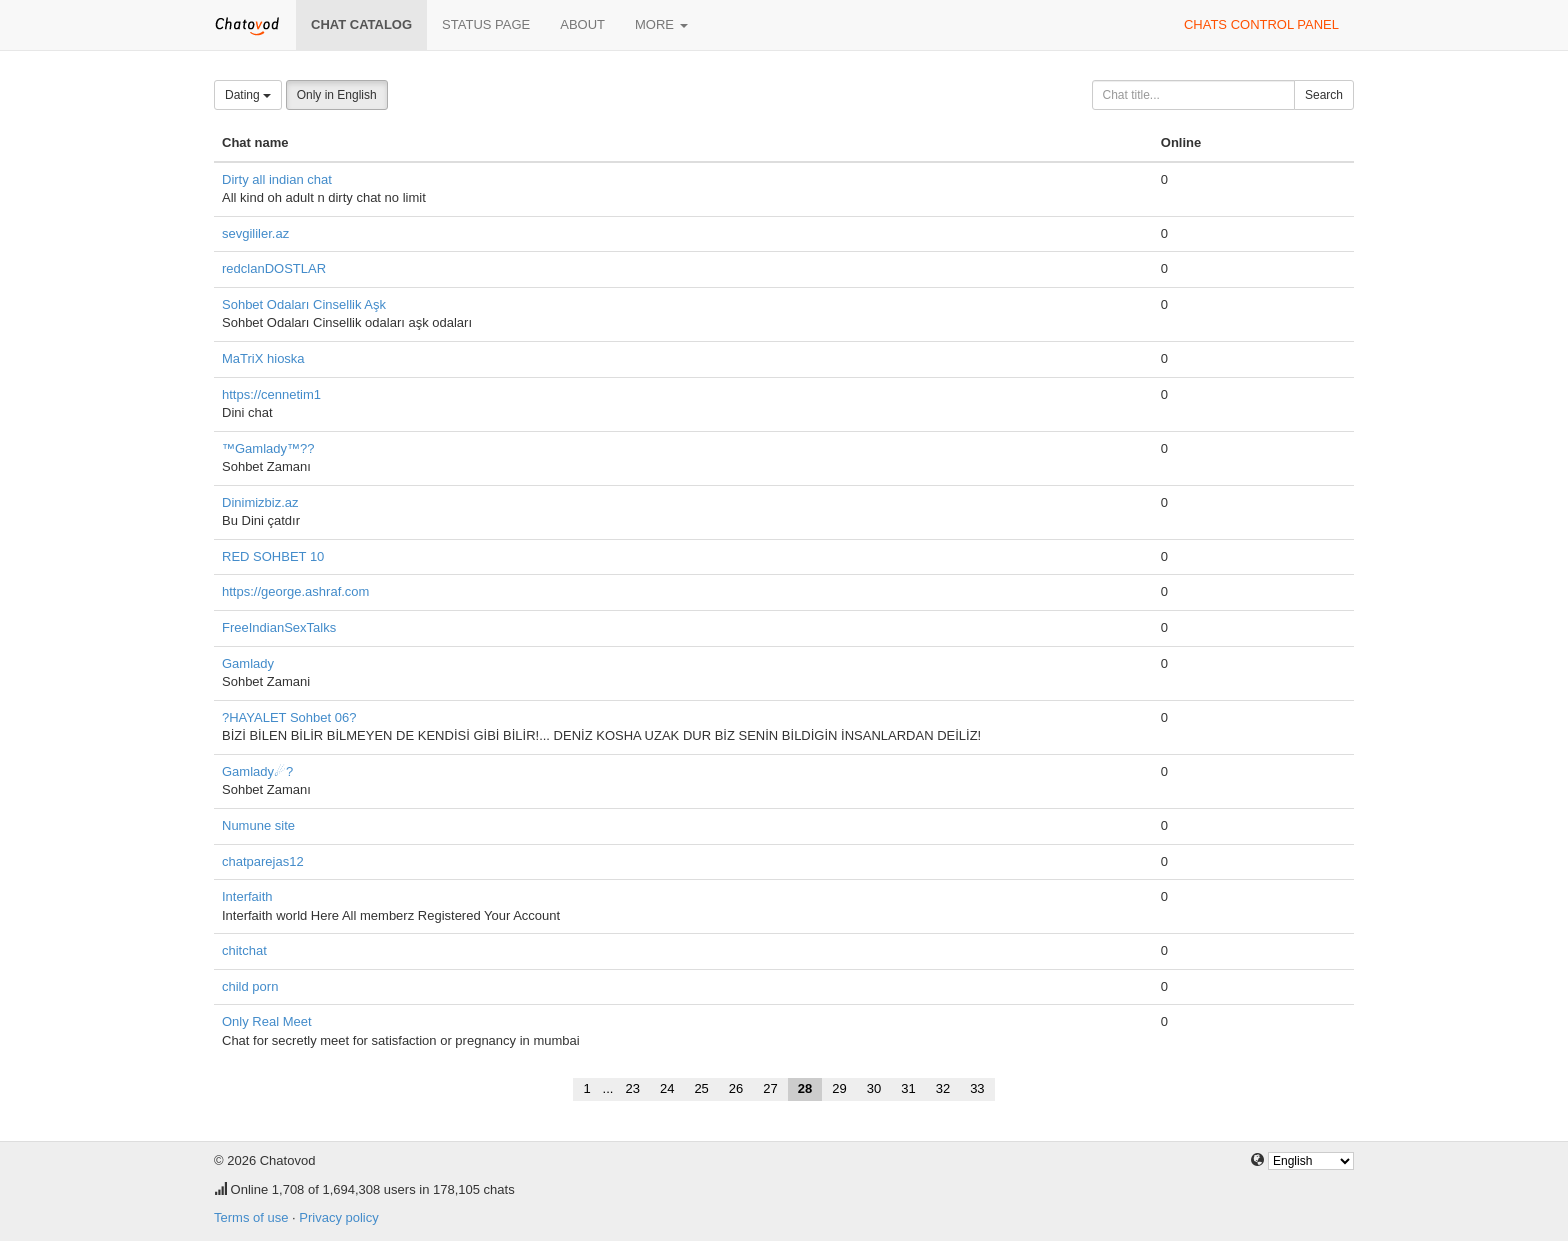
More (661, 24)
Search (1324, 95)
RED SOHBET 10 (273, 556)
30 (874, 1088)
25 (701, 1088)
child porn (250, 986)
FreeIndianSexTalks (279, 627)
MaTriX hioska (263, 358)
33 (977, 1088)
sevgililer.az (255, 233)
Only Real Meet (267, 1021)
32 (943, 1088)
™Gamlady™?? (268, 448)
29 (839, 1088)
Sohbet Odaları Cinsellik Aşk (304, 304)
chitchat (244, 950)
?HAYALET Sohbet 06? (289, 717)
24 (667, 1088)
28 (805, 1088)
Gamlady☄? (257, 771)
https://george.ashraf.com (295, 591)
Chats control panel (1261, 24)
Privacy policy (338, 1217)
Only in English (337, 95)
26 (736, 1088)
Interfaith (247, 896)
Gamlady (248, 663)
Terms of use (251, 1217)
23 (632, 1088)
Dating (248, 95)
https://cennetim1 (271, 394)
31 (908, 1088)
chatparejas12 (263, 861)
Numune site (258, 825)
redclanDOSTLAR (274, 268)
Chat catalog (361, 24)
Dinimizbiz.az (260, 502)
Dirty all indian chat (277, 179)
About (582, 24)
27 (770, 1088)
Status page (486, 24)
